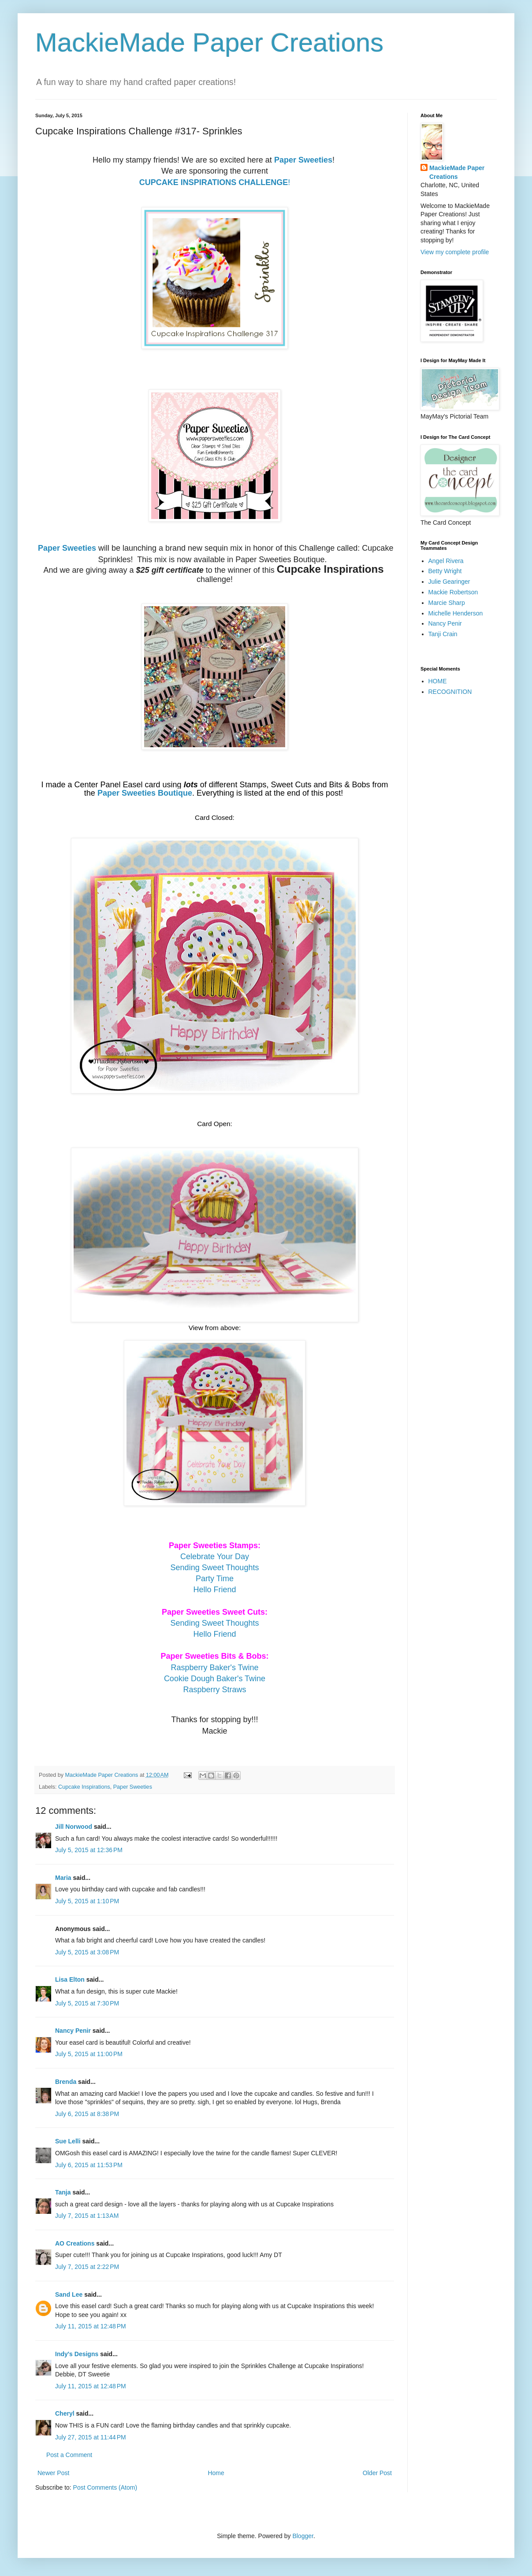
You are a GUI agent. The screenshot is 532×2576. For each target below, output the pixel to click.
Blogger (302, 2535)
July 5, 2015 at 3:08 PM (87, 1952)
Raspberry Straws (214, 1689)
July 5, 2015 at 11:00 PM (89, 2053)
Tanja (63, 2192)
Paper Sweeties (303, 160)
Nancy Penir (74, 2030)
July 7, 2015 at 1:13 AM (87, 2215)
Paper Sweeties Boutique (144, 793)
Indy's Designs (76, 2353)
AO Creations (74, 2243)
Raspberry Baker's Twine (214, 1667)
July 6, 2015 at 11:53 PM (89, 2164)
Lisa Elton (70, 1979)
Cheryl (64, 2413)
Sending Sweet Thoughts (215, 1567)
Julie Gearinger (449, 581)
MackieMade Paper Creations (209, 42)
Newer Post (53, 2472)
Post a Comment (69, 2454)
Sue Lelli (68, 2141)
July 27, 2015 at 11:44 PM (90, 2437)
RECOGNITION (450, 691)
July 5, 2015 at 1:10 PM (87, 1901)
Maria (63, 1877)
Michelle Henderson (455, 613)
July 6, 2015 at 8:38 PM (87, 2113)
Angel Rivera (446, 560)
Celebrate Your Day (214, 1556)
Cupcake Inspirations (84, 1787)
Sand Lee (68, 2294)
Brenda (65, 2081)
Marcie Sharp (446, 602)
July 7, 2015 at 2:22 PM (87, 2266)
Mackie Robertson (453, 592)
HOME (437, 681)
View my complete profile (454, 252)
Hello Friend (214, 1589)
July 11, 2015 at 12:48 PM (90, 2326)
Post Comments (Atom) (105, 2487)
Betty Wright (445, 571)
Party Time (215, 1578)
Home (216, 2472)
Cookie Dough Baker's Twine (214, 1678)
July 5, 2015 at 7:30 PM (87, 2003)
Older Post (377, 2472)
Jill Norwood (73, 1826)
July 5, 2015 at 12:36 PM (89, 1849)
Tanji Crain (443, 634)
